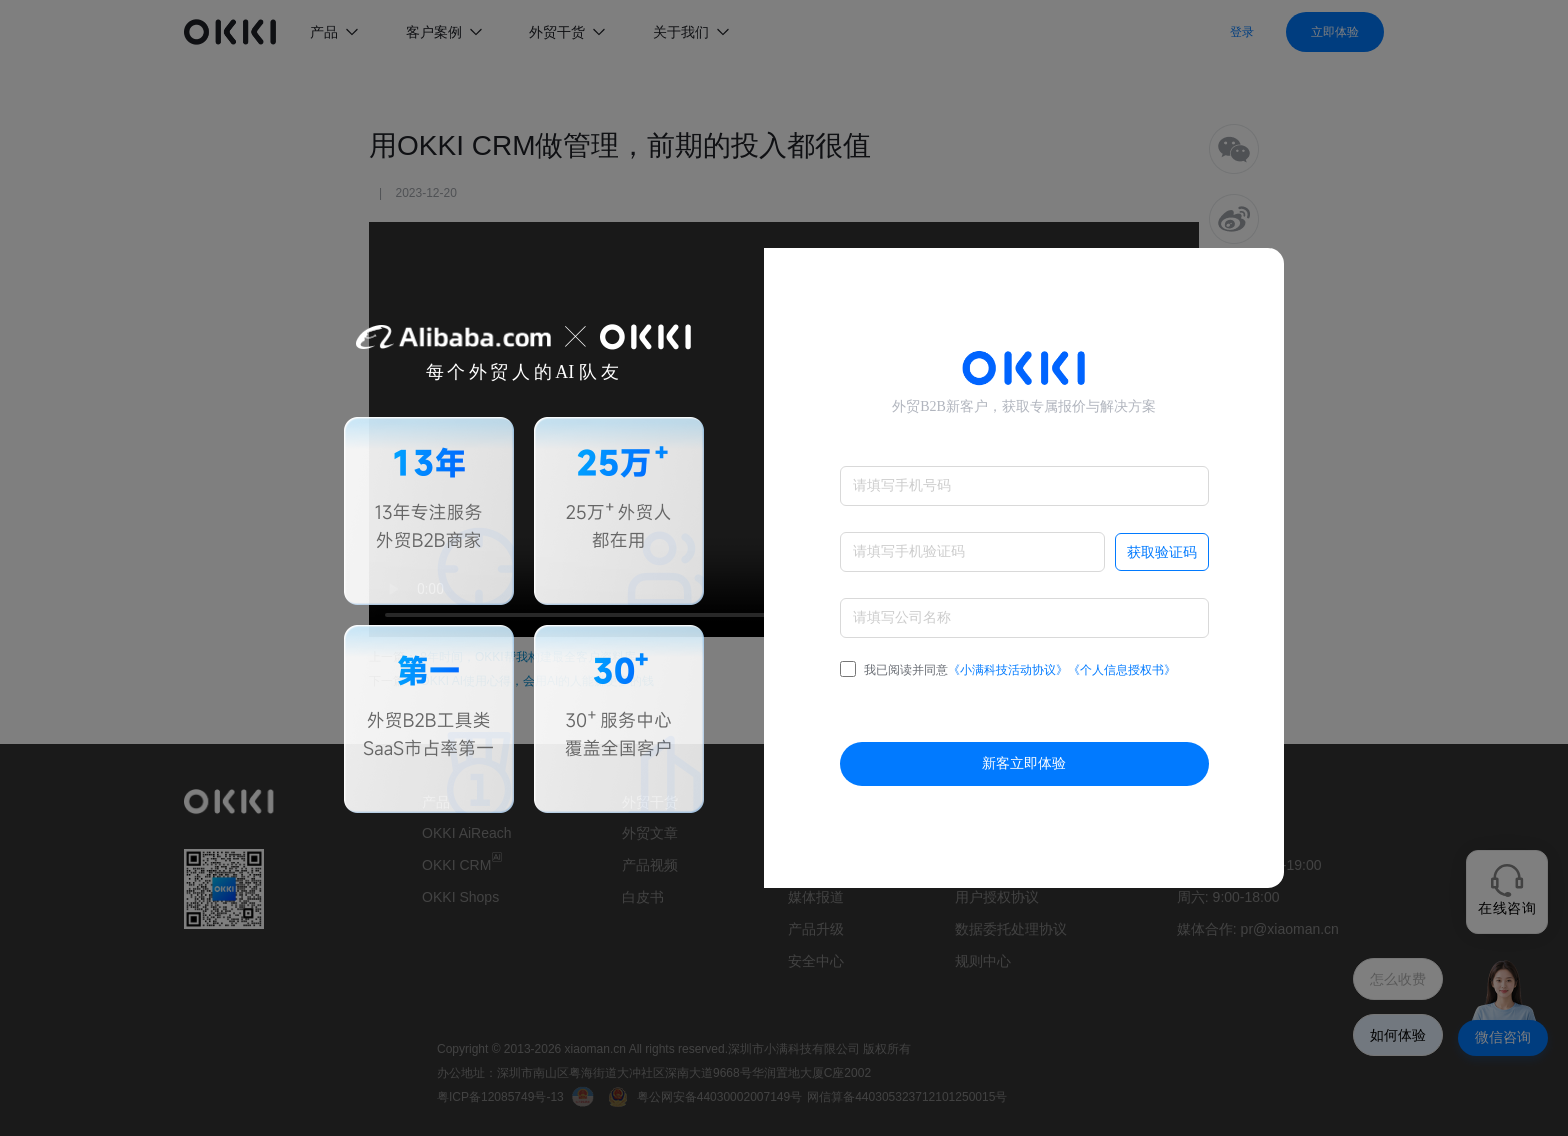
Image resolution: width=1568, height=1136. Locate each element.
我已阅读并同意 (1008, 670)
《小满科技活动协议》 (1008, 670)
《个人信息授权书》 (1122, 670)
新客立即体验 (1024, 763)
